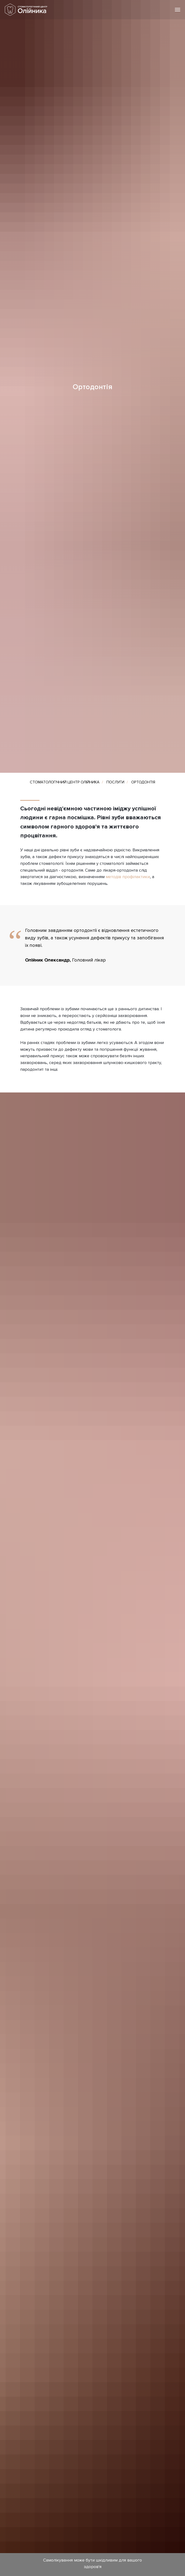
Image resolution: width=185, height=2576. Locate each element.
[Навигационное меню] (177, 9)
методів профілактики (128, 876)
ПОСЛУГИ (115, 782)
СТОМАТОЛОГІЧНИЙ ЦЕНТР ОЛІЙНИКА (64, 782)
